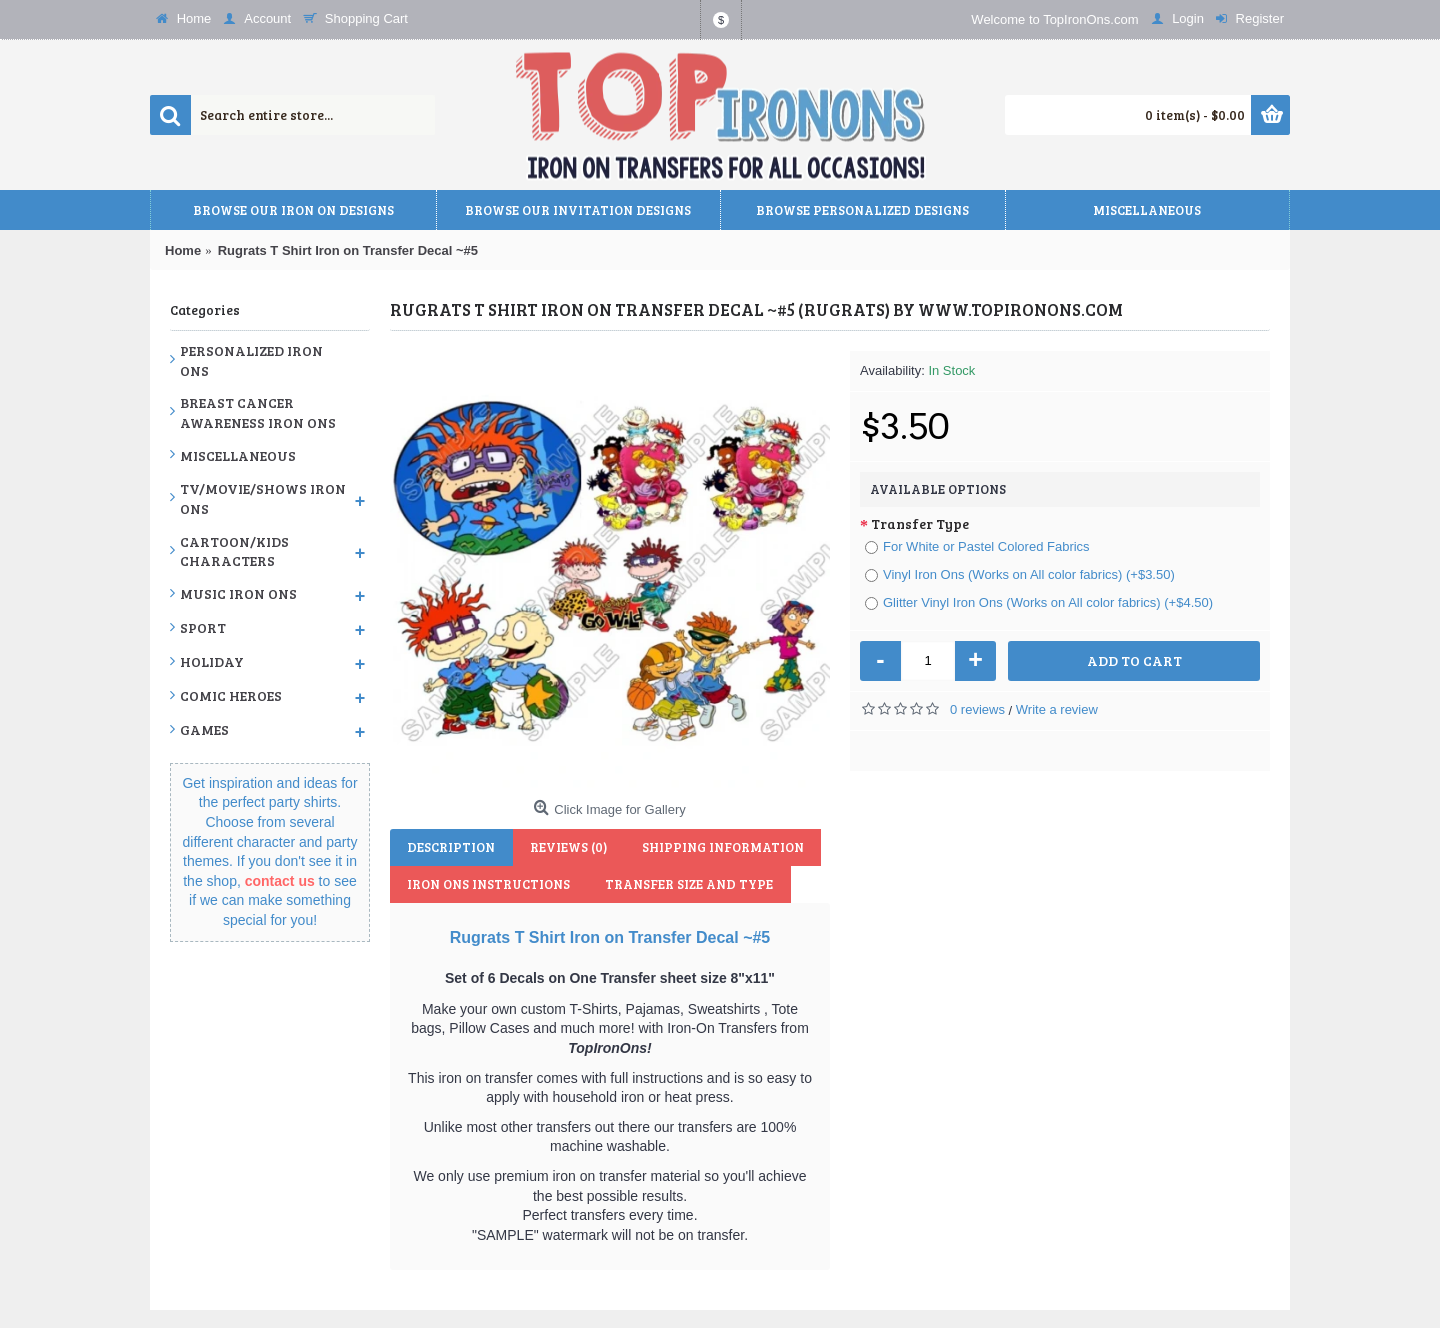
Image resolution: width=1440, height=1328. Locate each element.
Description (449, 847)
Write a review (1057, 709)
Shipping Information (711, 847)
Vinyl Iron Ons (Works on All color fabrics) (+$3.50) (1020, 574)
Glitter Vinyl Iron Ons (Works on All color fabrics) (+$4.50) (1039, 602)
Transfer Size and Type (682, 884)
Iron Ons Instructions (486, 884)
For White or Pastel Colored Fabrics (977, 546)
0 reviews (977, 709)
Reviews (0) (561, 847)
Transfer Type (920, 523)
